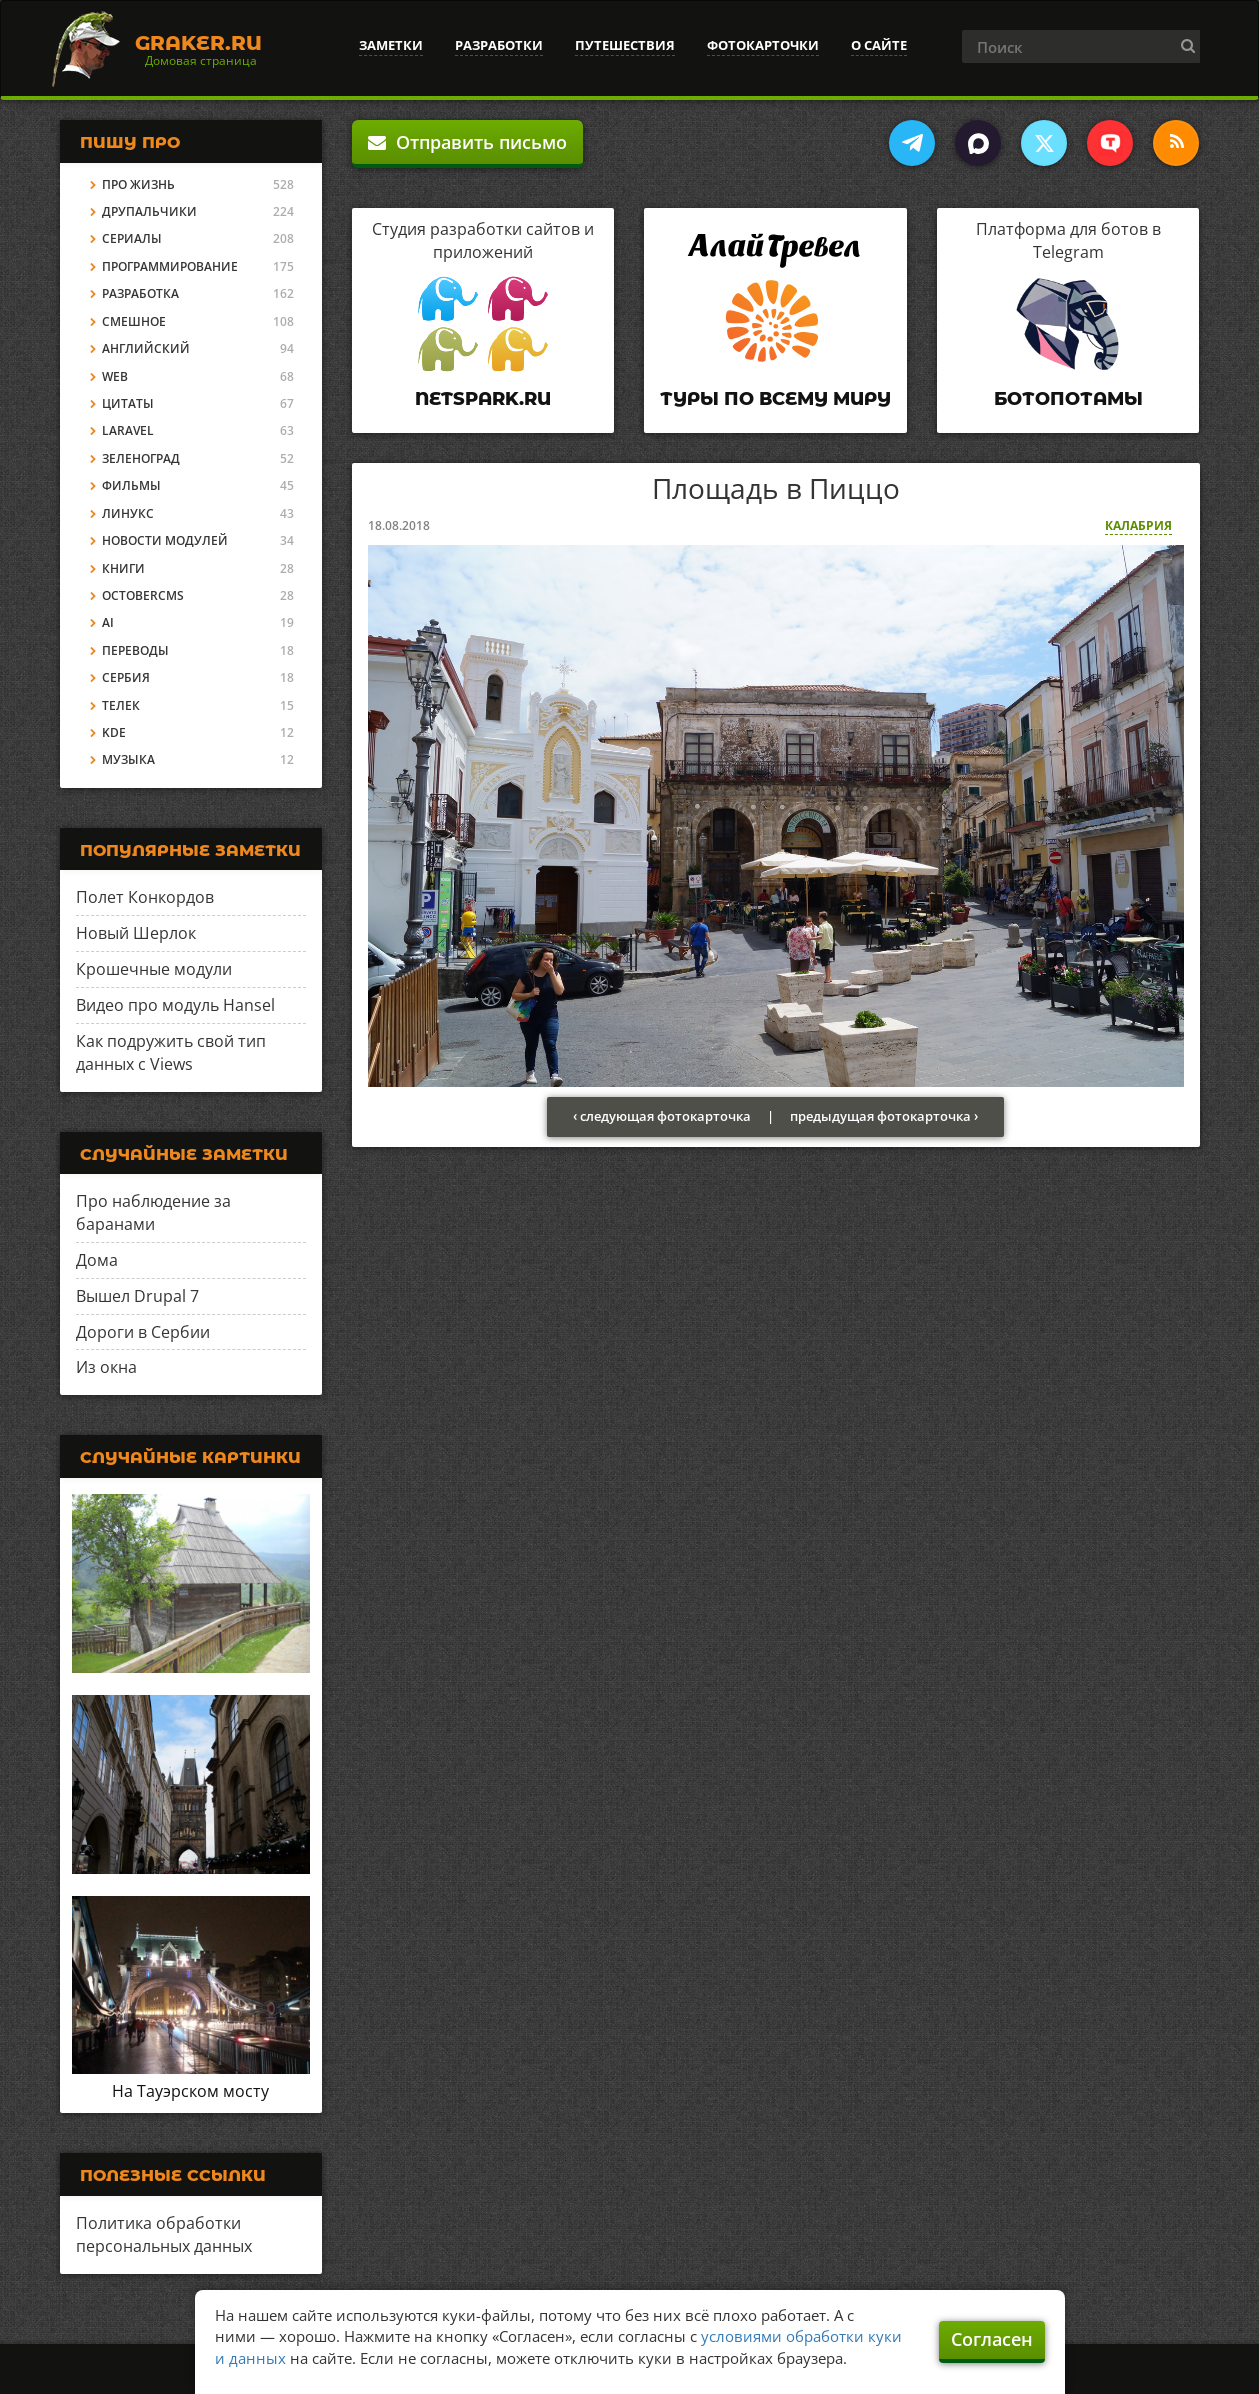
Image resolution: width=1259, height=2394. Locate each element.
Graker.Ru (198, 43)
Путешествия (625, 45)
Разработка (140, 293)
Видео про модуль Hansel (175, 1005)
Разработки (499, 45)
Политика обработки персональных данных (164, 2234)
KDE (114, 732)
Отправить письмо (467, 142)
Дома (97, 1260)
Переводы (135, 650)
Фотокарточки (763, 45)
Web (115, 376)
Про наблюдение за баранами (153, 1212)
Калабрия (1138, 525)
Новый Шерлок (136, 933)
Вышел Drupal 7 (137, 1296)
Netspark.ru (483, 399)
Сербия (126, 677)
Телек (121, 705)
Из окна (106, 1367)
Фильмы (131, 485)
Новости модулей (165, 540)
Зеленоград (141, 458)
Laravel (128, 430)
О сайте (879, 45)
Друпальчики (149, 211)
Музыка (128, 759)
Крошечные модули (154, 969)
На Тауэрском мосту (190, 2091)
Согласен (992, 2339)
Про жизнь (138, 184)
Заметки (391, 45)
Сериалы (132, 238)
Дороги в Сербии (143, 1332)
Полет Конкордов (145, 897)
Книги (123, 568)
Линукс (128, 513)
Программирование (170, 266)
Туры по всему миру (775, 399)
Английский (146, 348)
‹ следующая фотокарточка (662, 1116)
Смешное (134, 321)
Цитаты (128, 403)
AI (108, 622)
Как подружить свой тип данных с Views (171, 1052)
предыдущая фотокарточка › (884, 1116)
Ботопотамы (1068, 399)
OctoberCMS (143, 595)
